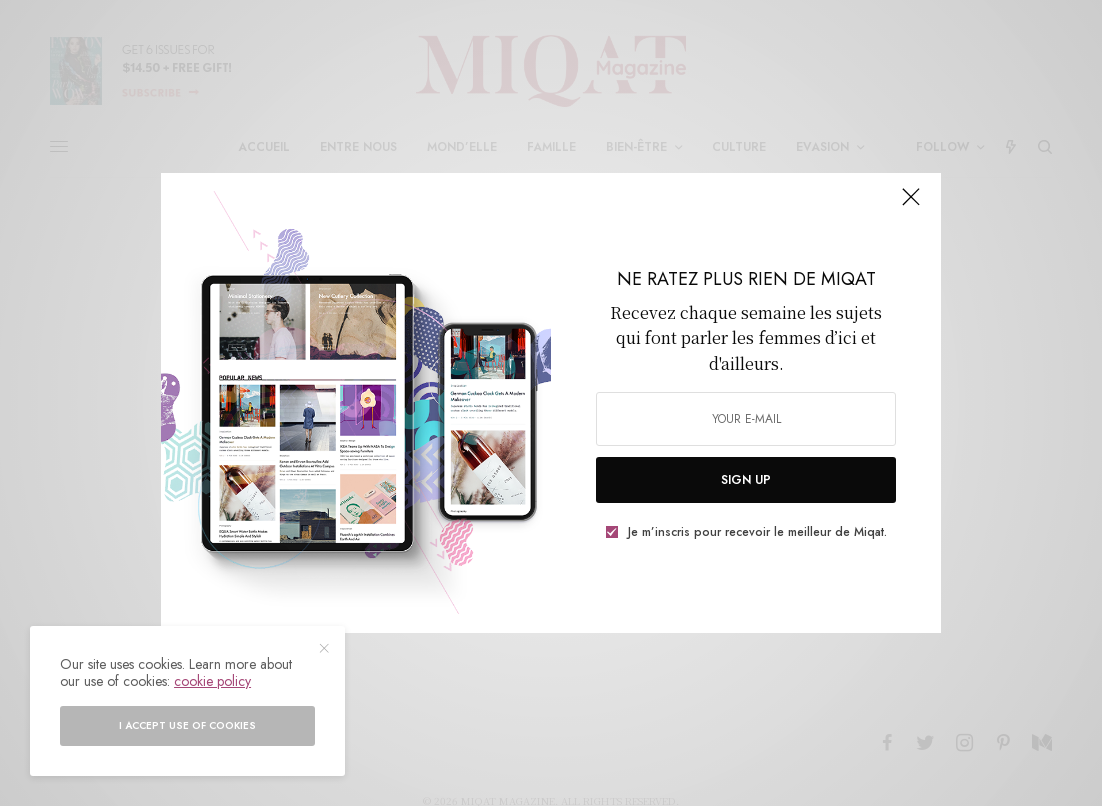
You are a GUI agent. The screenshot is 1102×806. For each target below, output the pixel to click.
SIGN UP (746, 480)
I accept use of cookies (187, 725)
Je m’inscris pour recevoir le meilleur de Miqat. (757, 532)
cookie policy (212, 681)
